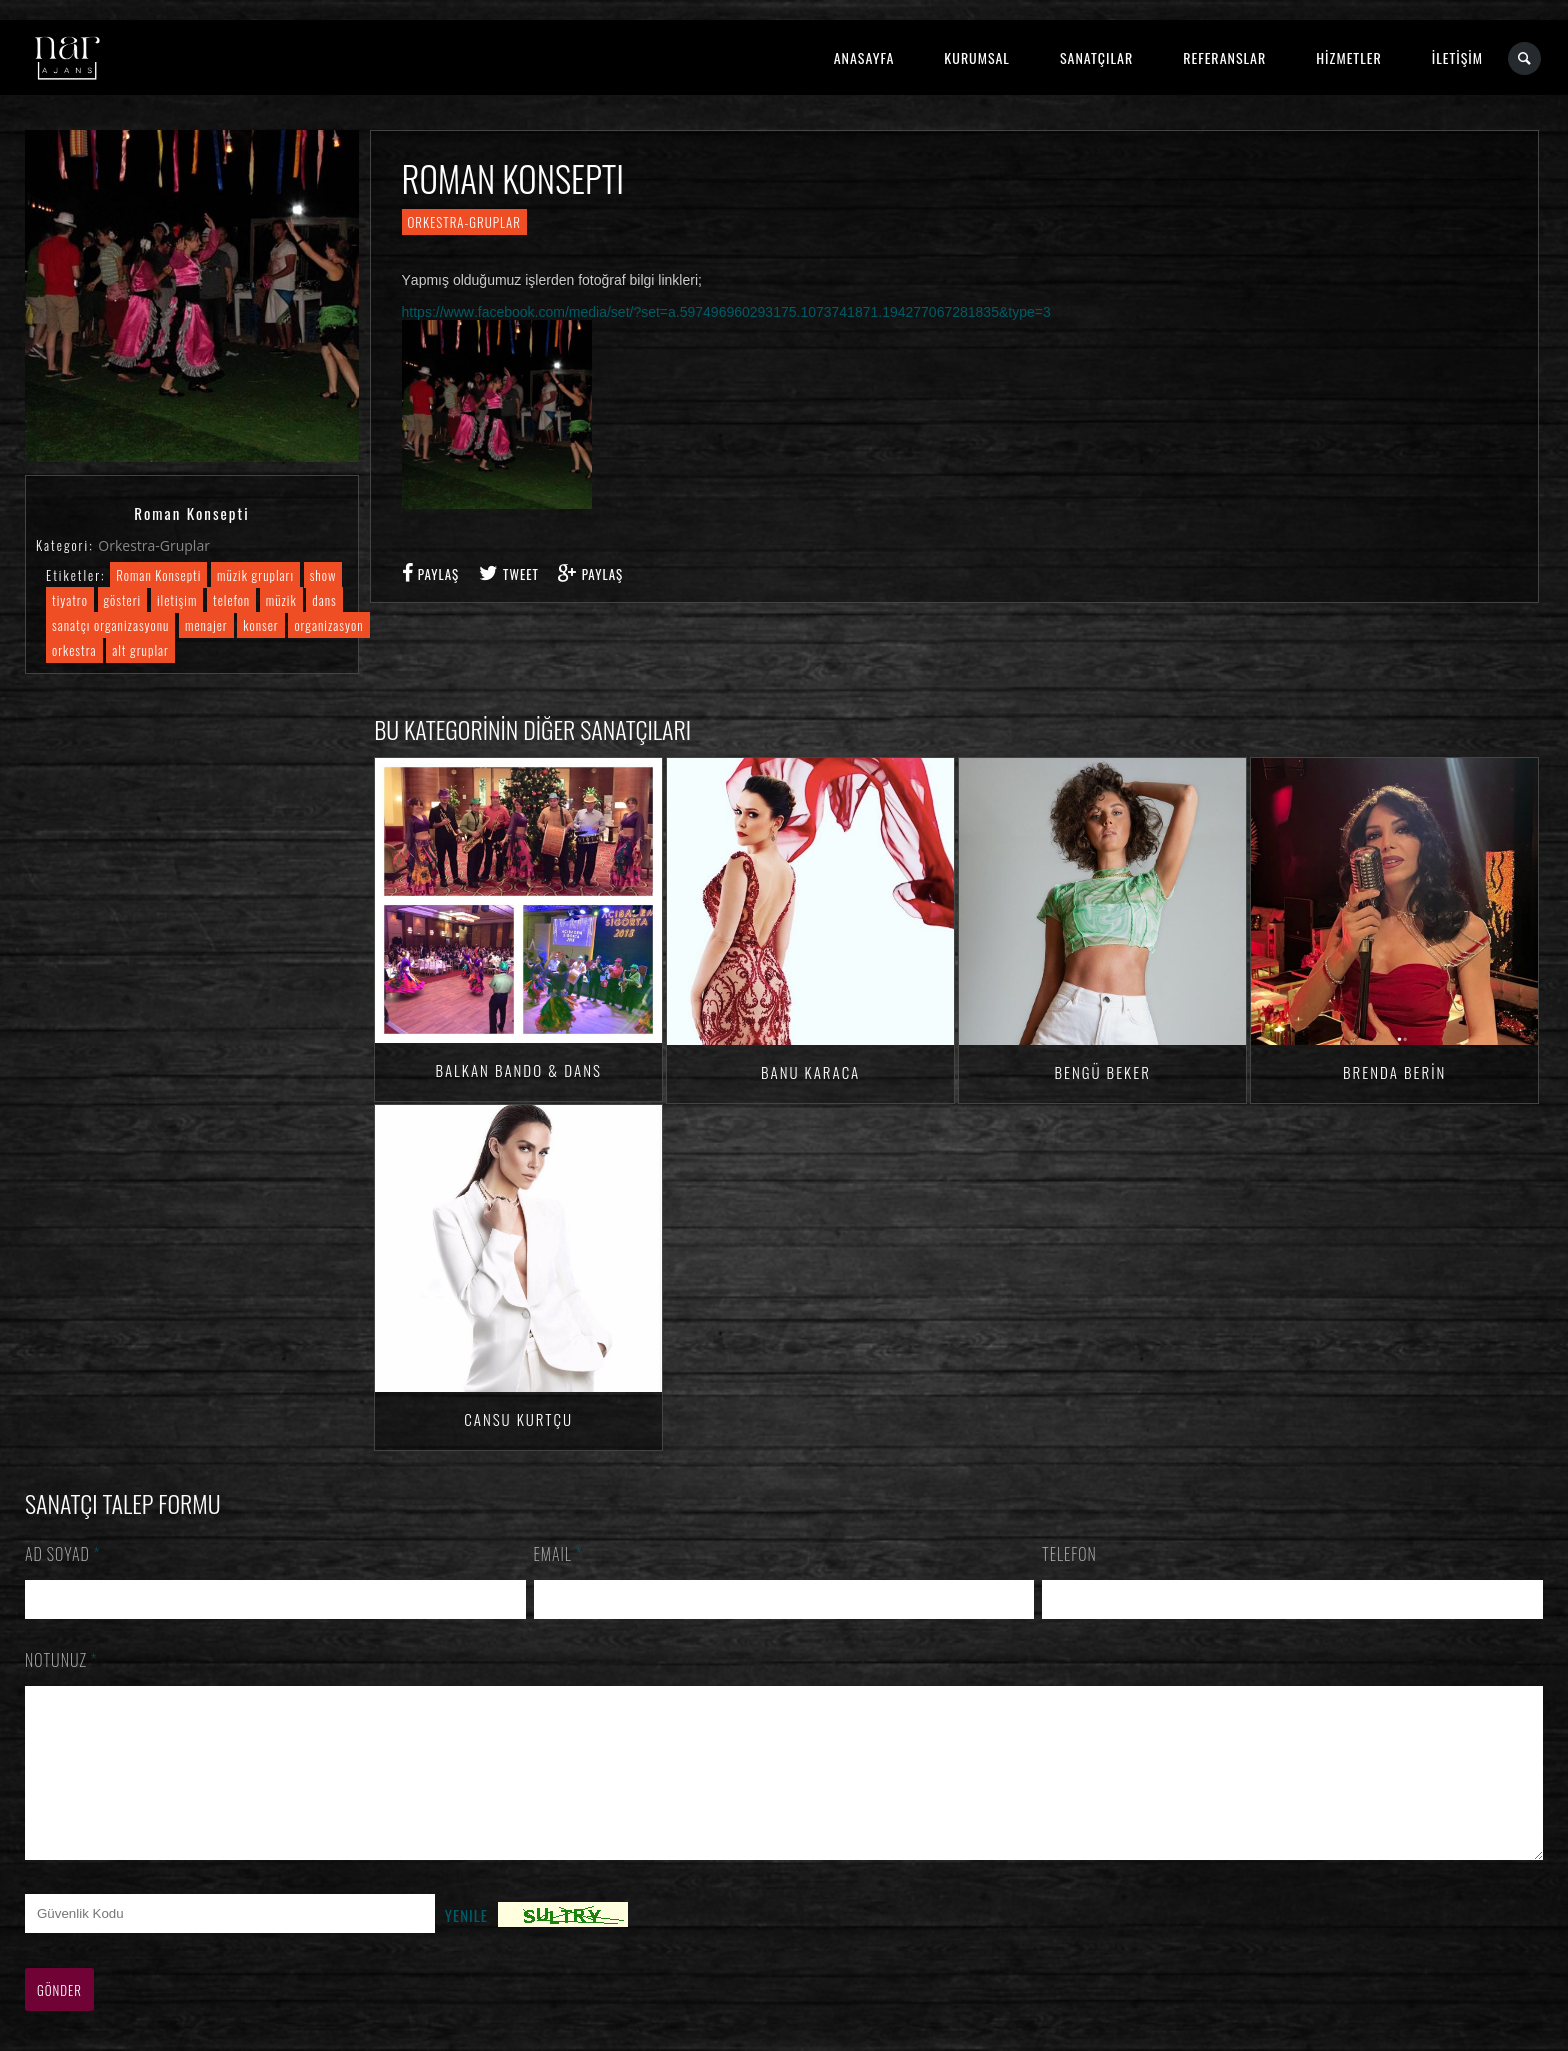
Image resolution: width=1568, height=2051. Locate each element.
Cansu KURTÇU (518, 1419)
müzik (281, 600)
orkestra (74, 650)
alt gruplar (140, 650)
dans (324, 600)
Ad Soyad (63, 1554)
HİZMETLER (1348, 57)
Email (558, 1554)
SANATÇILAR (1096, 57)
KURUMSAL (977, 57)
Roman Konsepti (158, 575)
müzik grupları (255, 575)
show (323, 575)
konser (260, 625)
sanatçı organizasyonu (110, 625)
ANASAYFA (864, 57)
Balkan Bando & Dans (518, 1070)
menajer (206, 625)
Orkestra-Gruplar (154, 545)
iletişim (177, 600)
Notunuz (61, 1660)
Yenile (466, 1945)
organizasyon (328, 625)
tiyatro (70, 600)
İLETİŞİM (1457, 57)
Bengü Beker (1102, 1072)
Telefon (1069, 1554)
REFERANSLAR (1224, 57)
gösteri (123, 600)
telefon (231, 600)
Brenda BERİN (1394, 1072)
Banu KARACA (810, 1072)
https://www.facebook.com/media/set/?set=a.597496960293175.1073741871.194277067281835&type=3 (726, 312)
